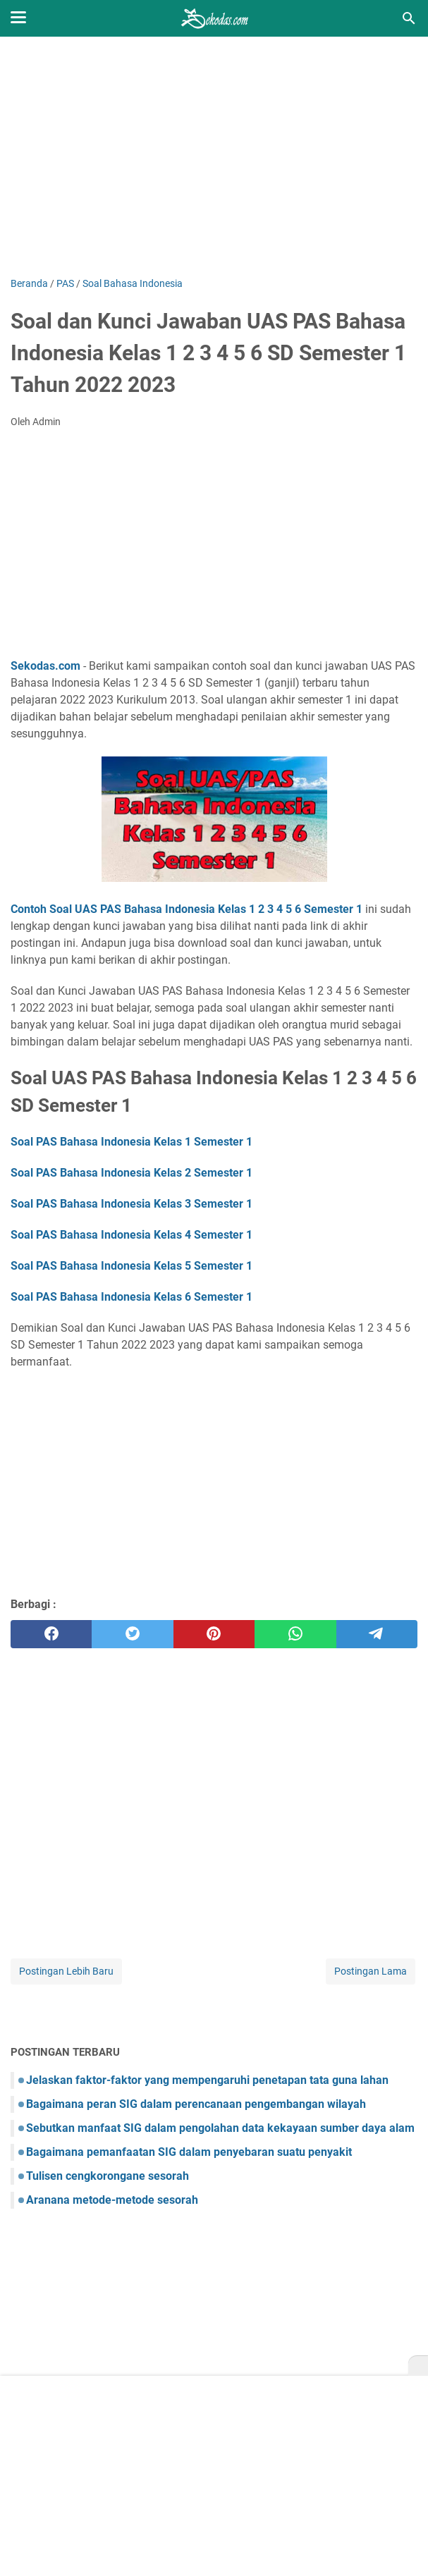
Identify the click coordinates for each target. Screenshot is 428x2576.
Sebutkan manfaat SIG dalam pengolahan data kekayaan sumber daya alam (220, 2128)
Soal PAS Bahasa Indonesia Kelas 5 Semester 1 (131, 1265)
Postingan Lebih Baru (66, 1971)
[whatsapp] (295, 1634)
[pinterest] (214, 1634)
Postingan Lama (370, 1971)
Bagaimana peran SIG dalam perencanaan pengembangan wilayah (196, 2104)
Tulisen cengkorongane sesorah (107, 2176)
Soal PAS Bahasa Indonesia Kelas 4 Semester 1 (131, 1234)
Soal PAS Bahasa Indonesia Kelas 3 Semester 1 (131, 1203)
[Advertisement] (214, 156)
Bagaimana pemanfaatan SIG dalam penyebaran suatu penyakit (189, 2152)
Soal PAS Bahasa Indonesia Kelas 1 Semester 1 (131, 1141)
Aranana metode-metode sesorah (112, 2200)
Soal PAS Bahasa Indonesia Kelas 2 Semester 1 (131, 1172)
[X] (418, 2366)
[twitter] (132, 1634)
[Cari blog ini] (409, 18)
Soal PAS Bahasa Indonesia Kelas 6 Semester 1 (131, 1297)
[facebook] (51, 1634)
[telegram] (376, 1634)
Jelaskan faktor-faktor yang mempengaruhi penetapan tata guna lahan (207, 2080)
